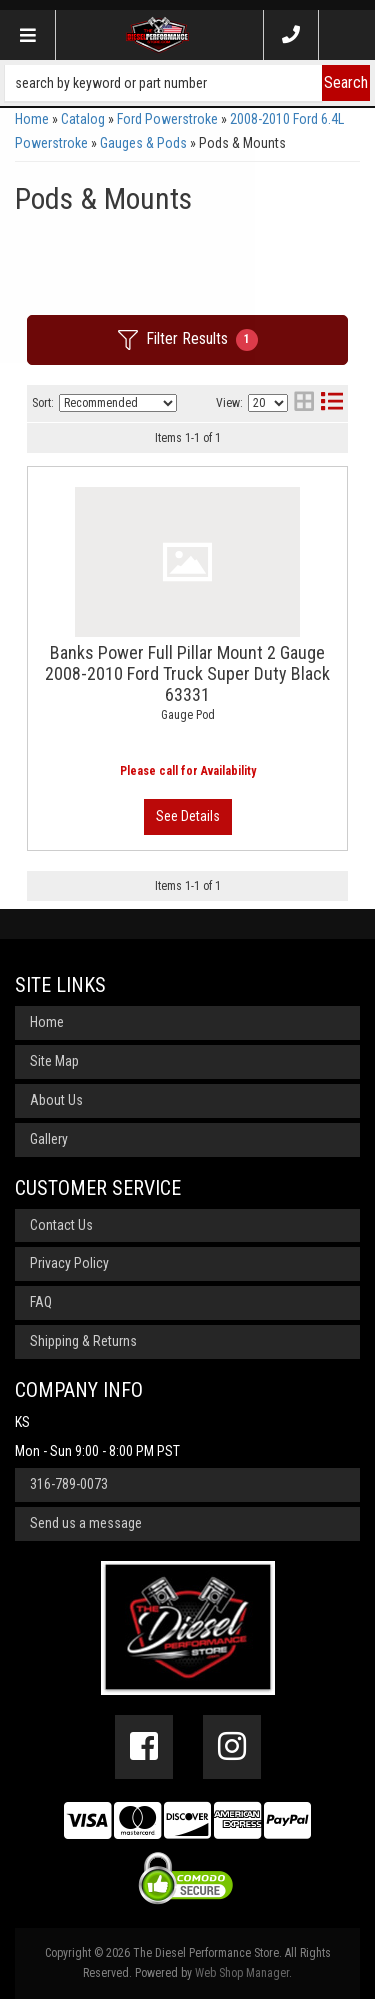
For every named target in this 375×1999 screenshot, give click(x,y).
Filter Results (188, 340)
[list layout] (332, 403)
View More (188, 817)
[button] (187, 83)
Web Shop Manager (242, 1973)
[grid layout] (304, 403)
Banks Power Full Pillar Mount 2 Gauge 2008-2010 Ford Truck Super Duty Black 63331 (187, 673)
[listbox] (118, 403)
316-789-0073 (69, 1484)
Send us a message (86, 1523)
